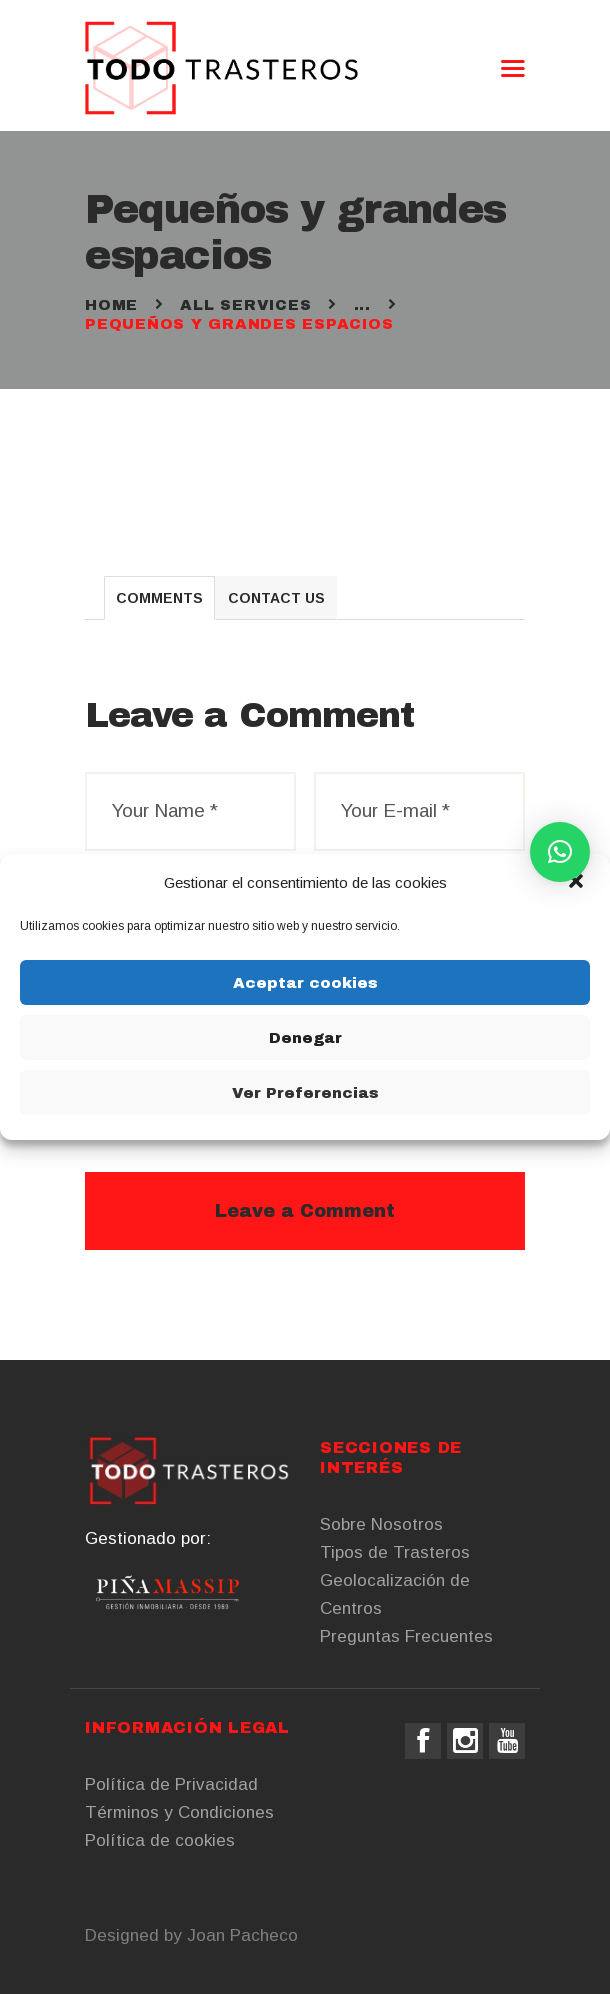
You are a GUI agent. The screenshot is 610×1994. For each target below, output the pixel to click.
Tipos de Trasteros (395, 1552)
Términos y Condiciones (179, 1812)
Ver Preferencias (305, 1093)
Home (111, 305)
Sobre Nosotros (381, 1524)
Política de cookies (160, 1840)
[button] (578, 883)
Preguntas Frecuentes (406, 1636)
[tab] (159, 598)
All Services (245, 305)
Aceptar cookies (305, 983)
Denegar (305, 1038)
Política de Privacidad (171, 1784)
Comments (159, 598)
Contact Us (276, 598)
